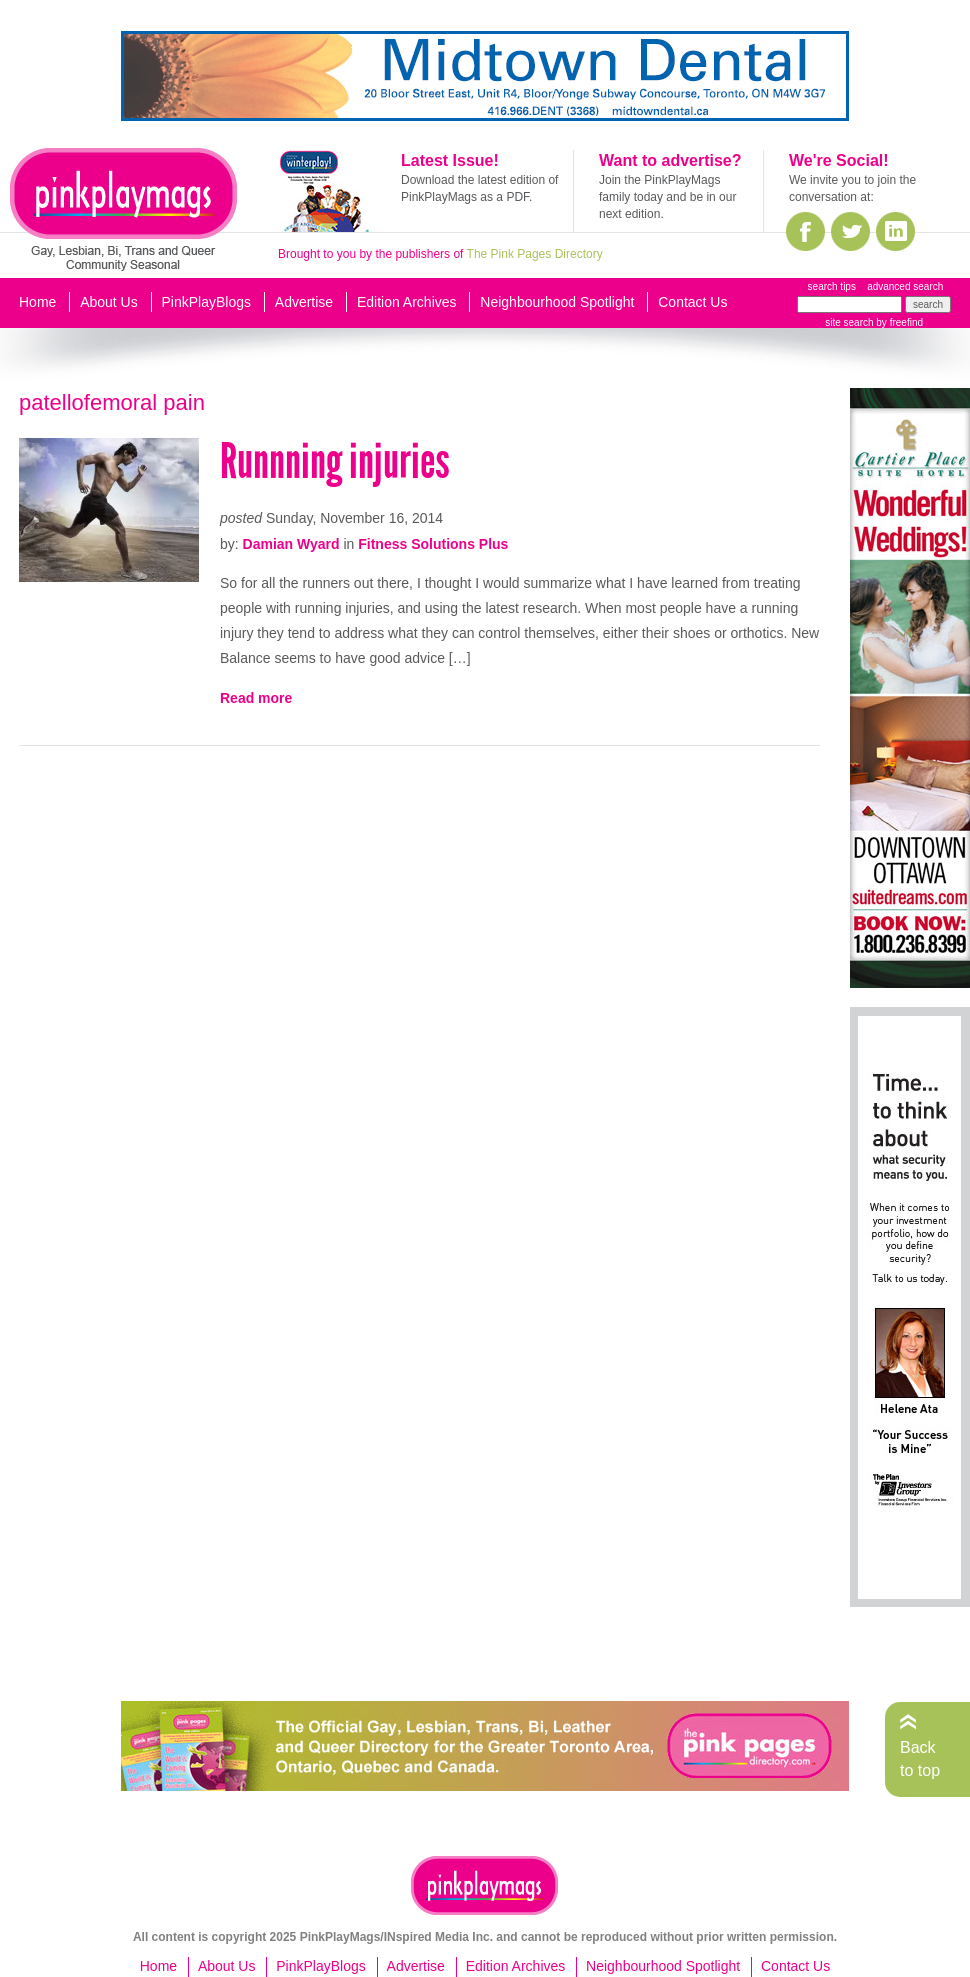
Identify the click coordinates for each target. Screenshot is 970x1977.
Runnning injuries (335, 461)
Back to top (920, 1758)
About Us (109, 302)
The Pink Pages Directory (535, 254)
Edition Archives (407, 302)
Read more (256, 698)
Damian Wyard (291, 544)
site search (849, 322)
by (898, 322)
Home (37, 302)
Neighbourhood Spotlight (557, 302)
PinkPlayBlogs (207, 302)
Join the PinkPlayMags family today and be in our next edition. (667, 197)
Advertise (304, 302)
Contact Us (692, 302)
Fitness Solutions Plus (433, 544)
